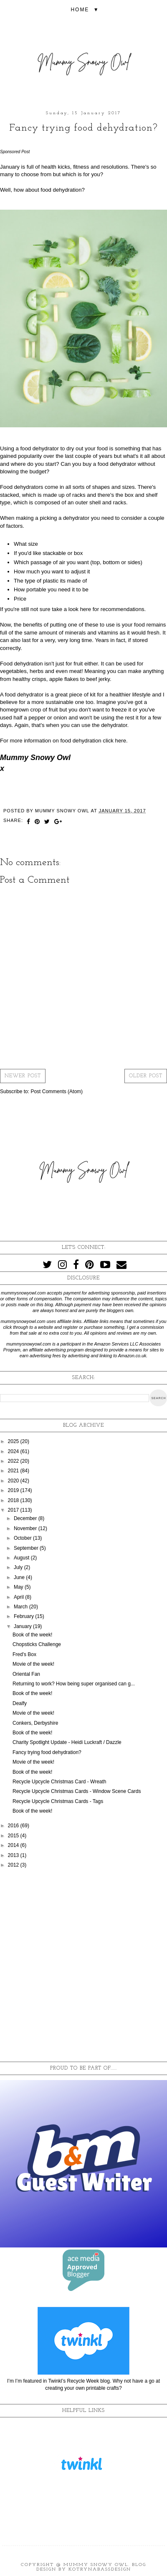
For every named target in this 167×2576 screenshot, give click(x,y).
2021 (14, 1471)
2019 (14, 1490)
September (27, 1548)
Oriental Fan (26, 1674)
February (24, 1616)
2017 (14, 1510)
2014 (14, 1845)
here (84, 609)
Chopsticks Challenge (37, 1644)
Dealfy (20, 1703)
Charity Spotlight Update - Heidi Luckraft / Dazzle (67, 1742)
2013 (14, 1855)
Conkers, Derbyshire (35, 1723)
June (20, 1577)
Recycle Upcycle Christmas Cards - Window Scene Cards (77, 1791)
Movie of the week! (33, 1664)
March (21, 1607)
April (19, 1597)
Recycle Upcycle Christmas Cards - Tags (58, 1801)
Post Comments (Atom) (56, 1091)
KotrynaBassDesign (99, 2569)
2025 (14, 1441)
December (26, 1518)
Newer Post (23, 1076)
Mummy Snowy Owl (95, 2565)
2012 (14, 1865)
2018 (14, 1500)
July (19, 1567)
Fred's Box (24, 1654)
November (26, 1528)
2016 (14, 1826)
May (19, 1587)
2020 (14, 1481)
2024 (14, 1451)
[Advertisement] (83, 1965)
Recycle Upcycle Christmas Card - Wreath (59, 1782)
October (23, 1538)
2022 (14, 1461)
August (22, 1558)
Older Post (145, 1076)
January (23, 1626)
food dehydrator (39, 448)
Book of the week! (32, 1635)
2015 (14, 1836)
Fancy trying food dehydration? (47, 1752)
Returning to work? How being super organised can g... (74, 1684)
